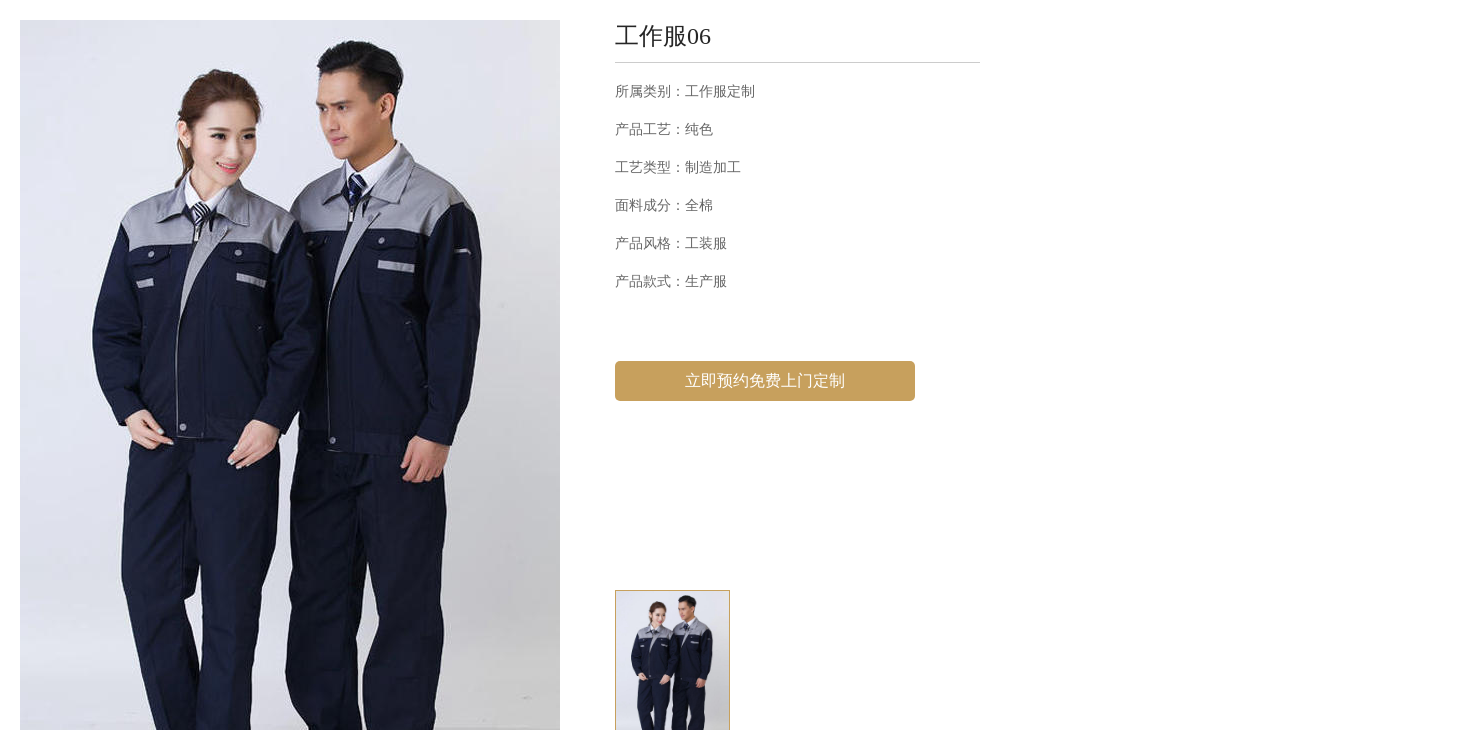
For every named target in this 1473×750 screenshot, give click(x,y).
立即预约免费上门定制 (765, 380)
